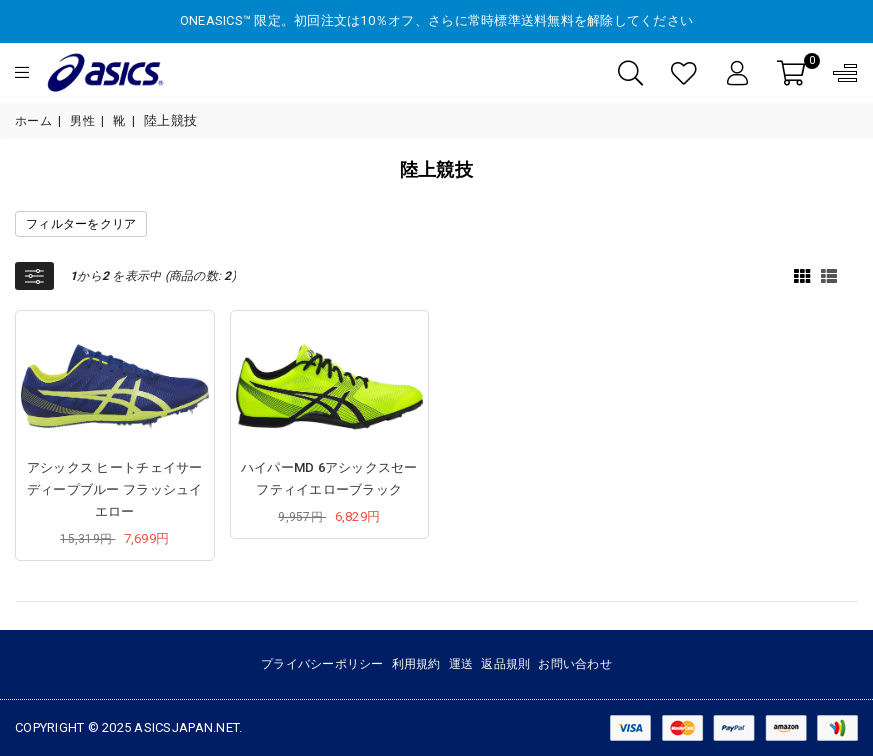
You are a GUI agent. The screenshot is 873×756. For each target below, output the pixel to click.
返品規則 (505, 664)
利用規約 (416, 664)
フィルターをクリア (81, 224)
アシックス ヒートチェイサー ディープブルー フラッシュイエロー (115, 489)
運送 (461, 664)
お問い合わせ (575, 664)
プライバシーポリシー (322, 664)
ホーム (33, 121)
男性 (82, 121)
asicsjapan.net (186, 727)
